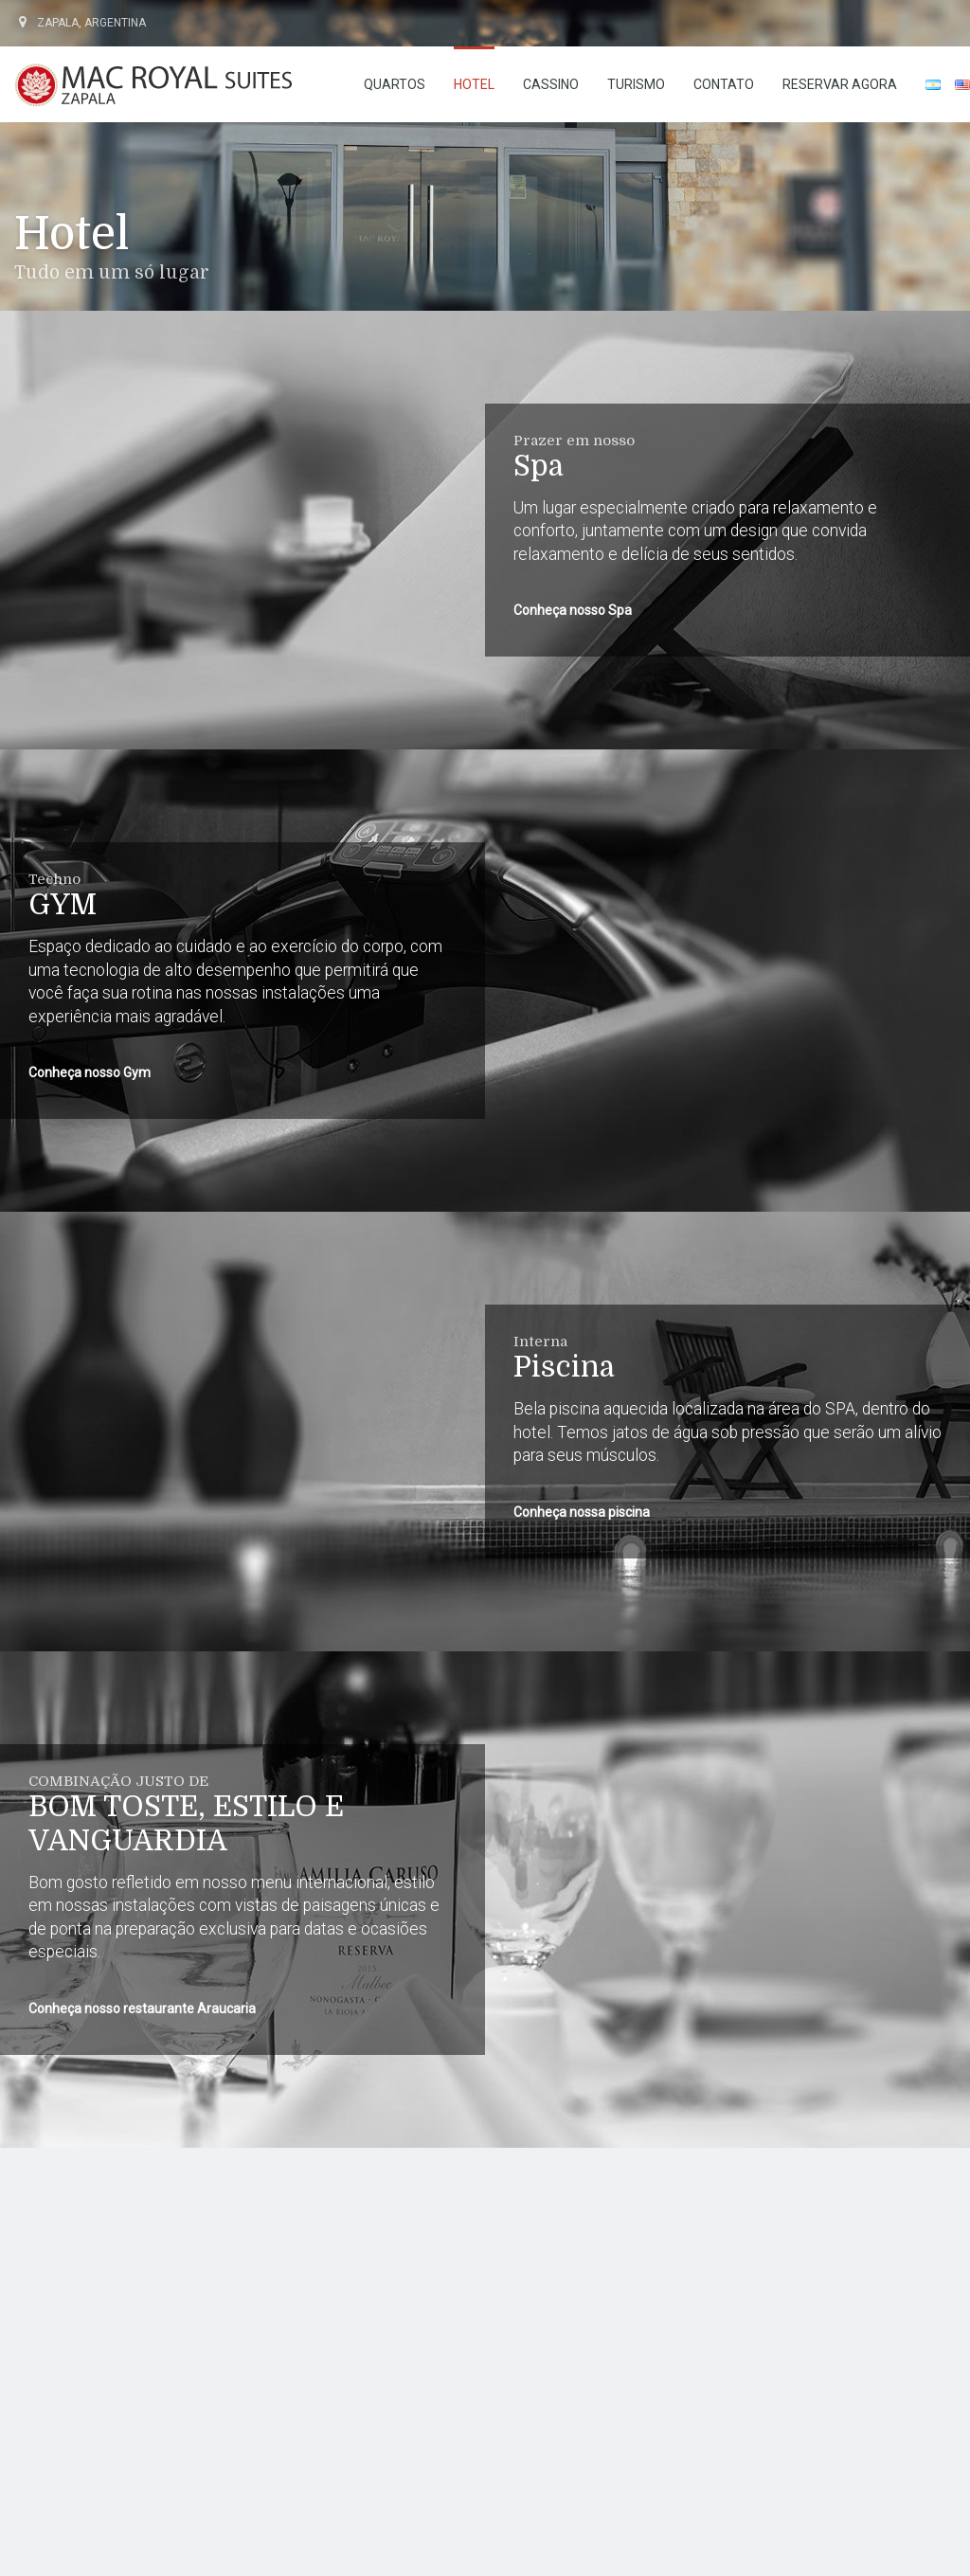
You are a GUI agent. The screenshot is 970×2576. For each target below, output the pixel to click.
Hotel (474, 84)
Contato (723, 84)
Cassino (551, 84)
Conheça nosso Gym (89, 1072)
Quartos (394, 84)
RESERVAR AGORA (839, 84)
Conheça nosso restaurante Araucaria (142, 2008)
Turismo (636, 84)
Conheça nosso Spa (572, 610)
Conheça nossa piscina (581, 1512)
